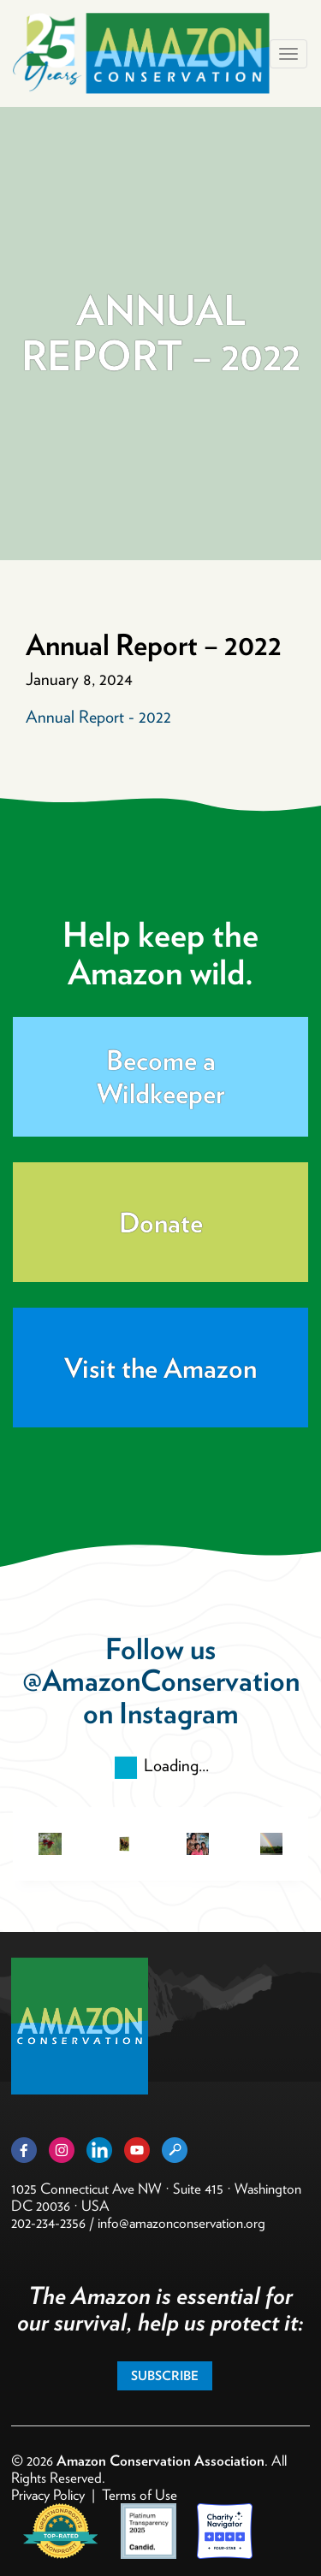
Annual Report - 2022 (98, 716)
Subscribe (165, 2376)
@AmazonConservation (161, 1680)
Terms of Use (139, 2494)
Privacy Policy (48, 2494)
